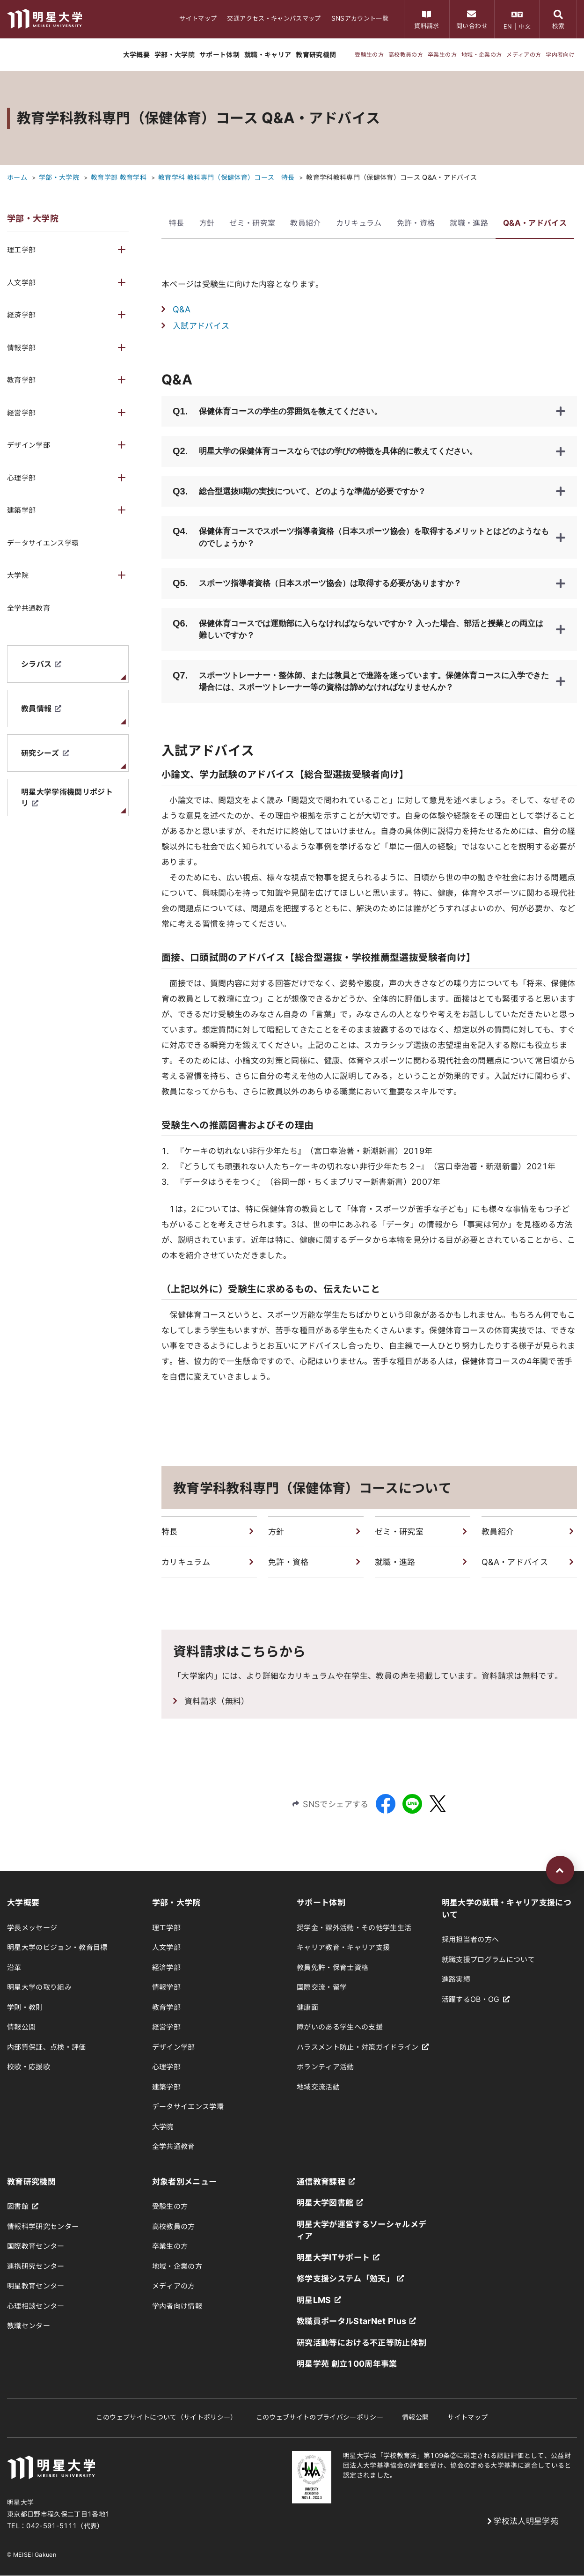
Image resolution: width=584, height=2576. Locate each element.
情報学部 (21, 347)
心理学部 (21, 477)
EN (508, 26)
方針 (207, 223)
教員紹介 (305, 223)
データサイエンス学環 (43, 542)
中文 (525, 26)
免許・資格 (416, 223)
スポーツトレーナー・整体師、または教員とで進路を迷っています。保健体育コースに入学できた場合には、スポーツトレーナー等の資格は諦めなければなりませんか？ (361, 680)
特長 (176, 223)
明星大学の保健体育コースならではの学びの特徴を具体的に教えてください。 (325, 451)
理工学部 (21, 249)
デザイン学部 (28, 445)
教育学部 (21, 380)
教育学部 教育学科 (118, 177)
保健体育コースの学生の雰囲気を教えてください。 (277, 411)
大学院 (18, 575)
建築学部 (21, 510)
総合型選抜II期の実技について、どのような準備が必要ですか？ (299, 491)
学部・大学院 (59, 177)
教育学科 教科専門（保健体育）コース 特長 (226, 177)
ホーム (17, 177)
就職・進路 (469, 223)
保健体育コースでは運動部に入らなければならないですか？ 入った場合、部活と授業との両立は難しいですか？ (358, 628)
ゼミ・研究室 (252, 223)
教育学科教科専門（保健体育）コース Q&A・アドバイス (391, 177)
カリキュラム (359, 223)
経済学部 (21, 314)
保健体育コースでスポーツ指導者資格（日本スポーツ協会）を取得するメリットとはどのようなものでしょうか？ (361, 536)
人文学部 (21, 282)
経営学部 (21, 412)
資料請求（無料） (216, 1701)
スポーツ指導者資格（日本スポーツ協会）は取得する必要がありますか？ (317, 583)
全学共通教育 (28, 608)
